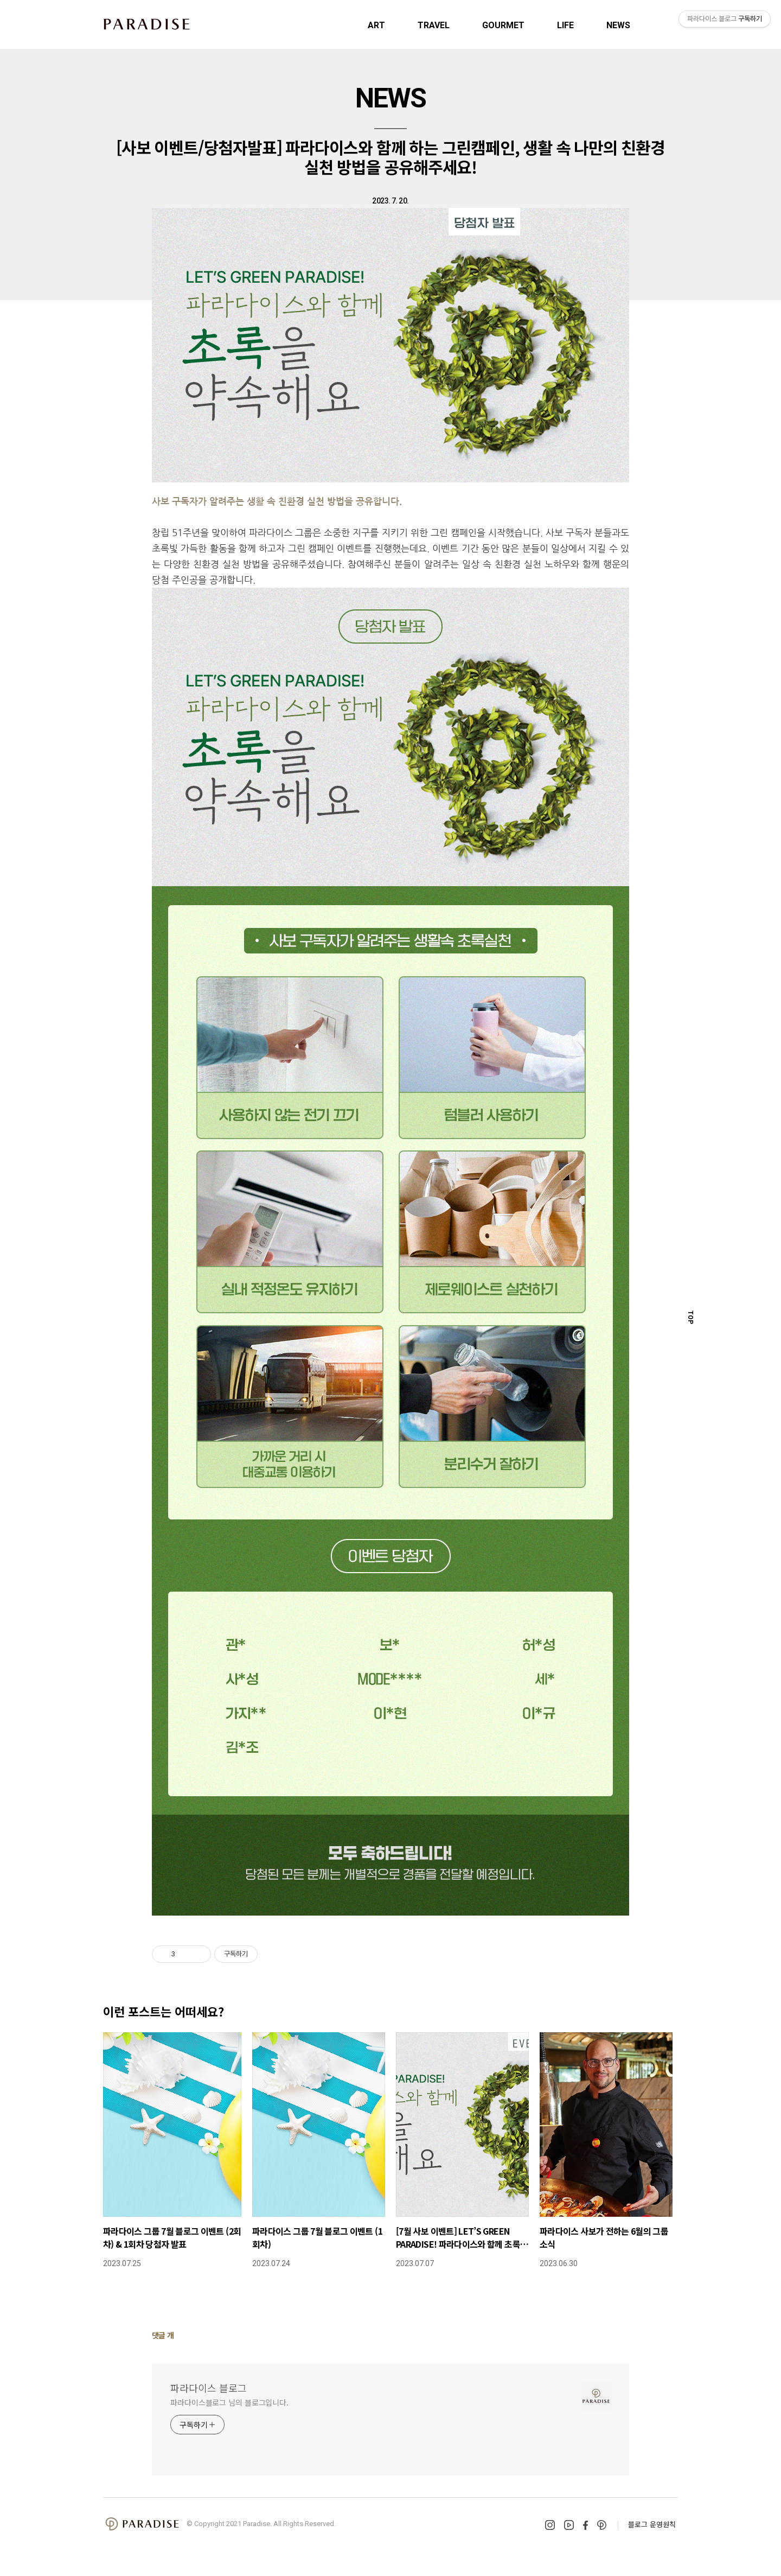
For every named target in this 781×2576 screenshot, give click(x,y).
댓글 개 (163, 2335)
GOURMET (503, 25)
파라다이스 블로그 (208, 2387)
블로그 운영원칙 (652, 2524)
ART (376, 25)
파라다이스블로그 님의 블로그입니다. (229, 2402)
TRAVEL (434, 25)
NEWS (618, 25)
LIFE (565, 25)
